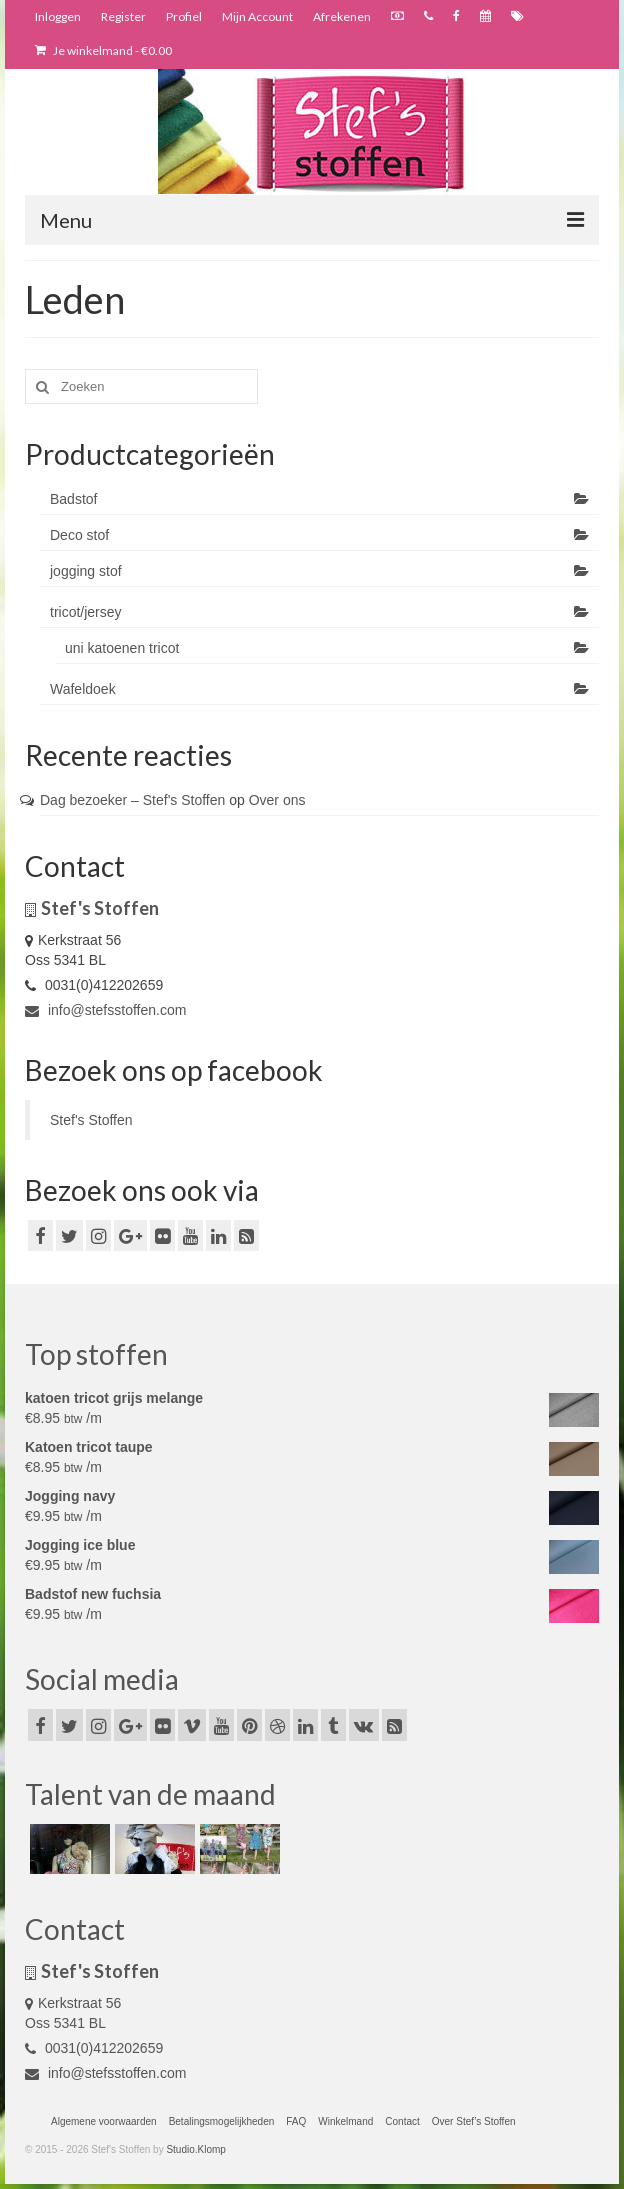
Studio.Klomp (195, 2149)
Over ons (277, 800)
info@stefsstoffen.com (105, 1010)
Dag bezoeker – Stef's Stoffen (132, 800)
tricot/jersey (86, 612)
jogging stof (86, 571)
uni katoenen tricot (122, 648)
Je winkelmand (103, 50)
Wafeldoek (83, 689)
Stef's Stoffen (91, 1120)
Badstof (73, 499)
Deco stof (79, 535)
